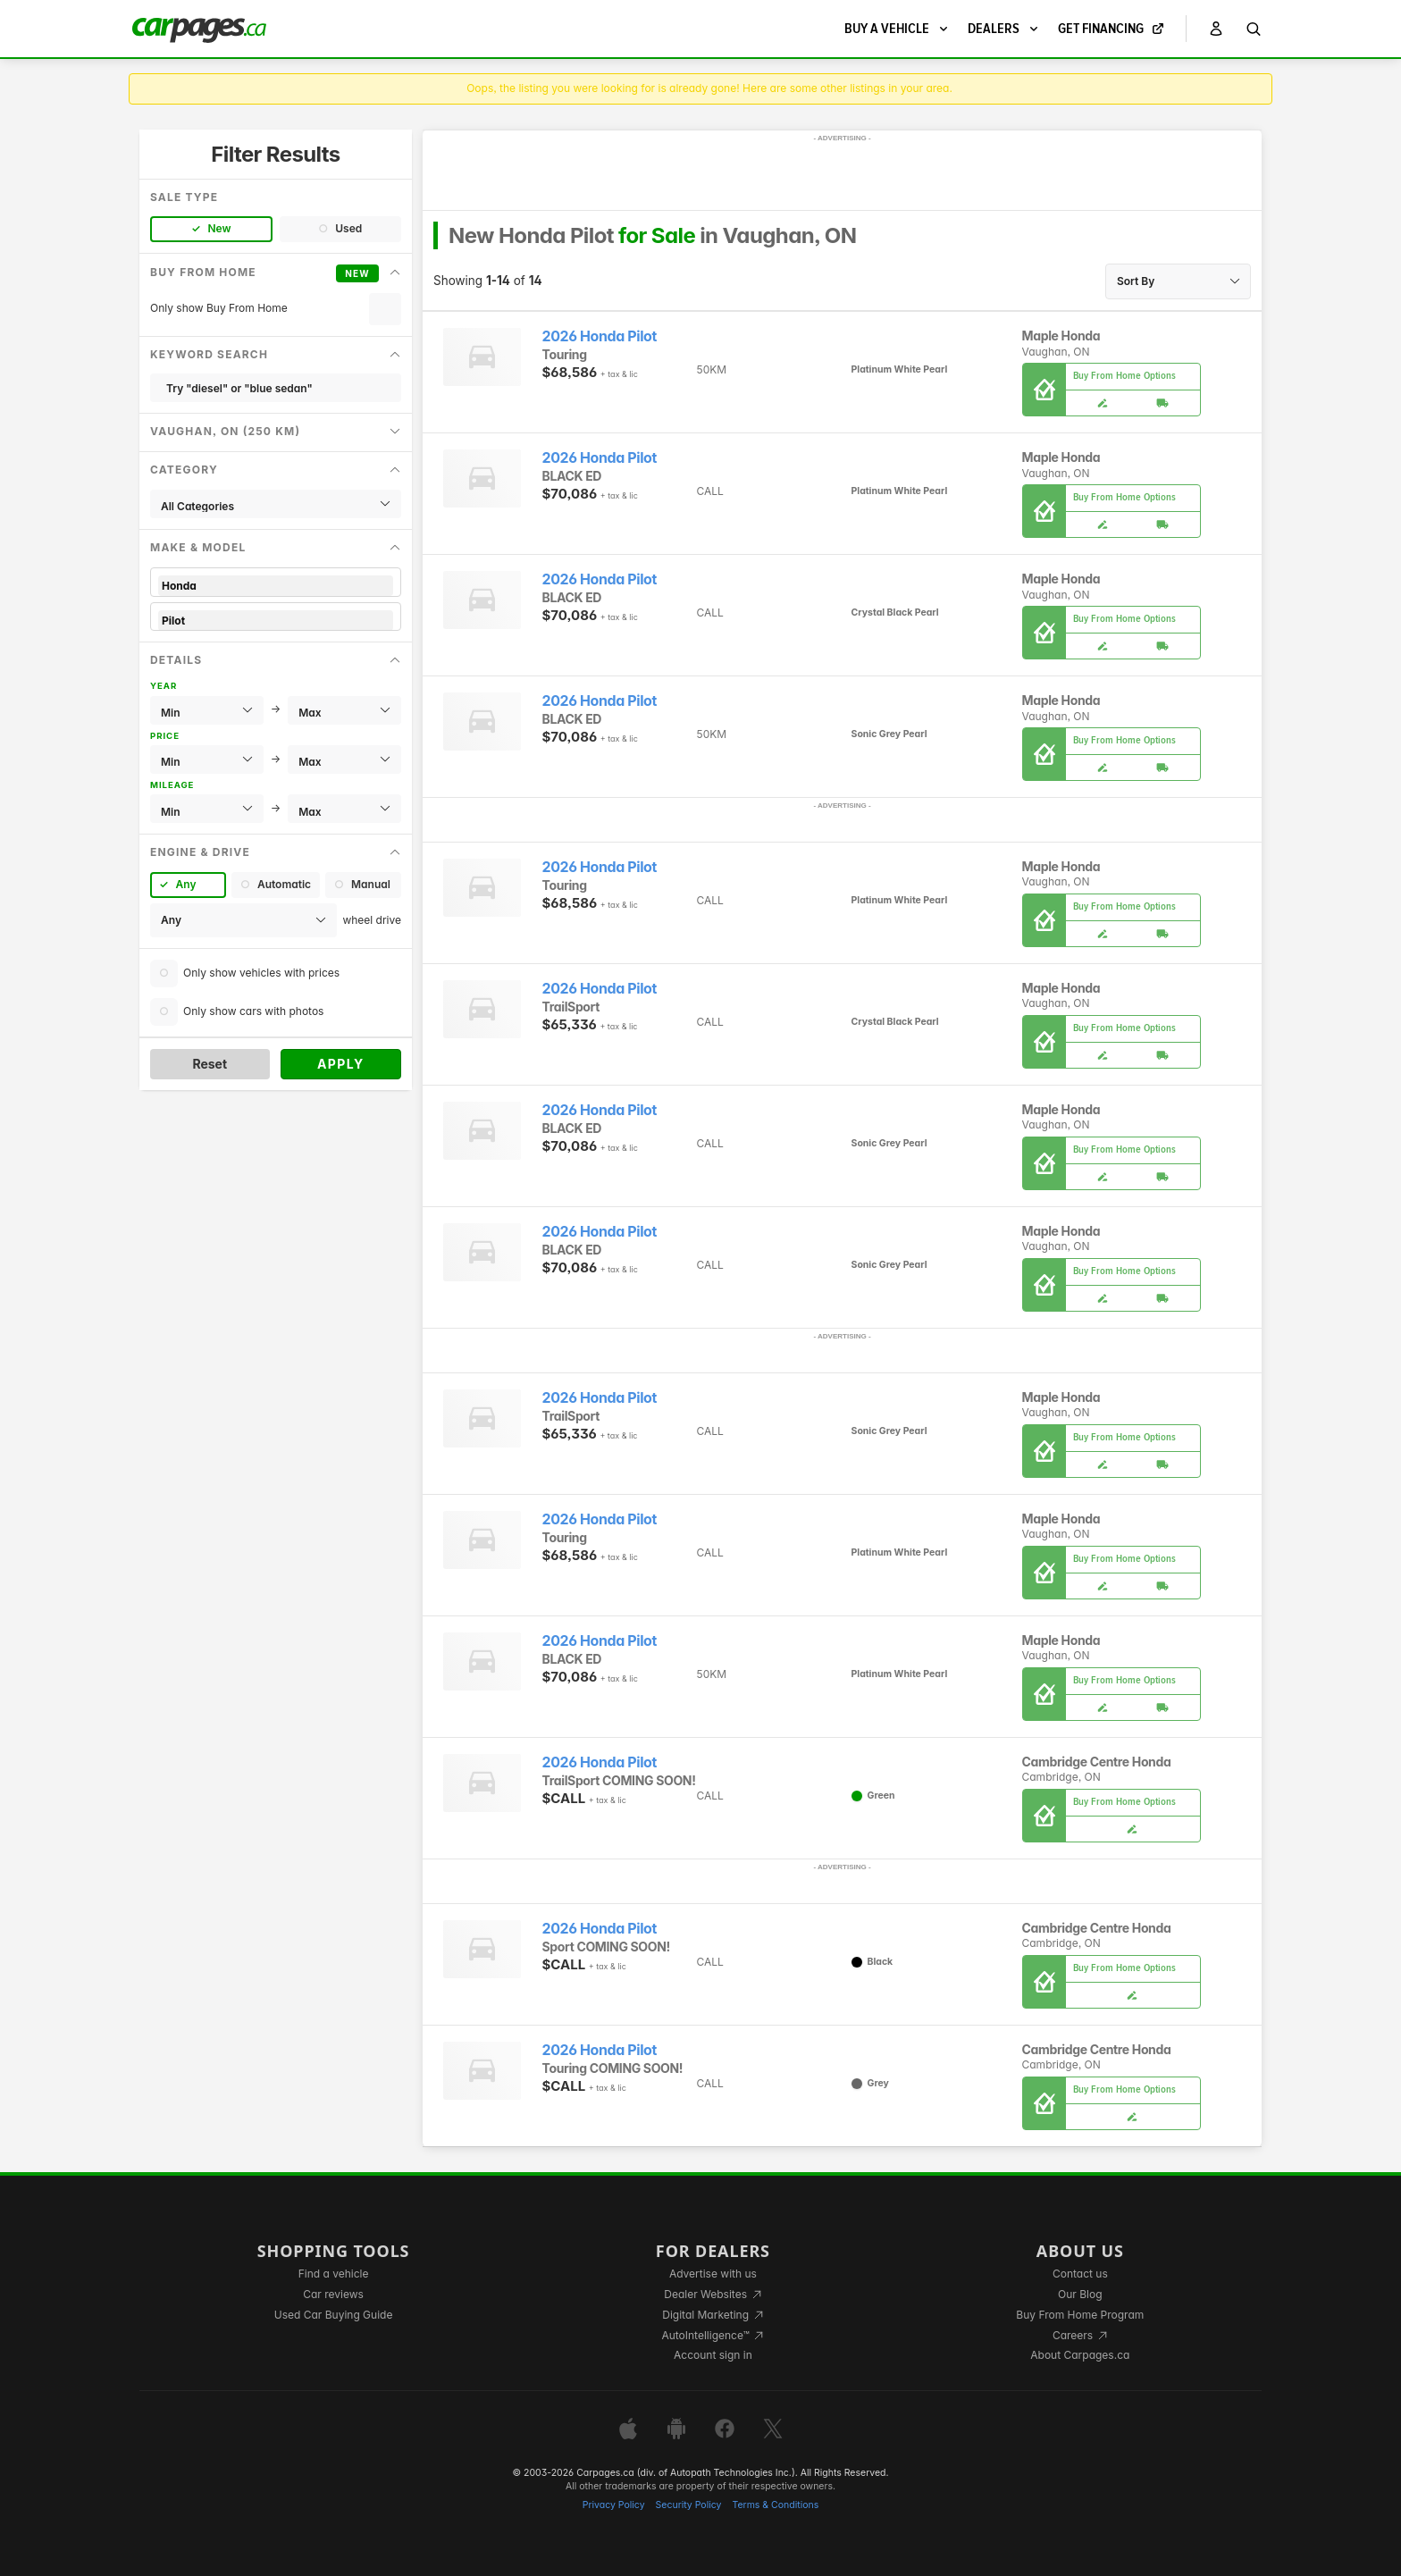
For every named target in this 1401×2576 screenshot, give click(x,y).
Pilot (275, 620)
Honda (275, 585)
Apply (341, 1063)
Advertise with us (713, 2273)
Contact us (1080, 2273)
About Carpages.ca (1079, 2355)
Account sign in (713, 2355)
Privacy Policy (614, 2505)
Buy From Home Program (1080, 2314)
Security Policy (689, 2505)
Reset (209, 1063)
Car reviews (333, 2294)
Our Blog (1080, 2294)
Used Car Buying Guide (333, 2314)
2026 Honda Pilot (599, 336)
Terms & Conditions (775, 2505)
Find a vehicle (333, 2273)
